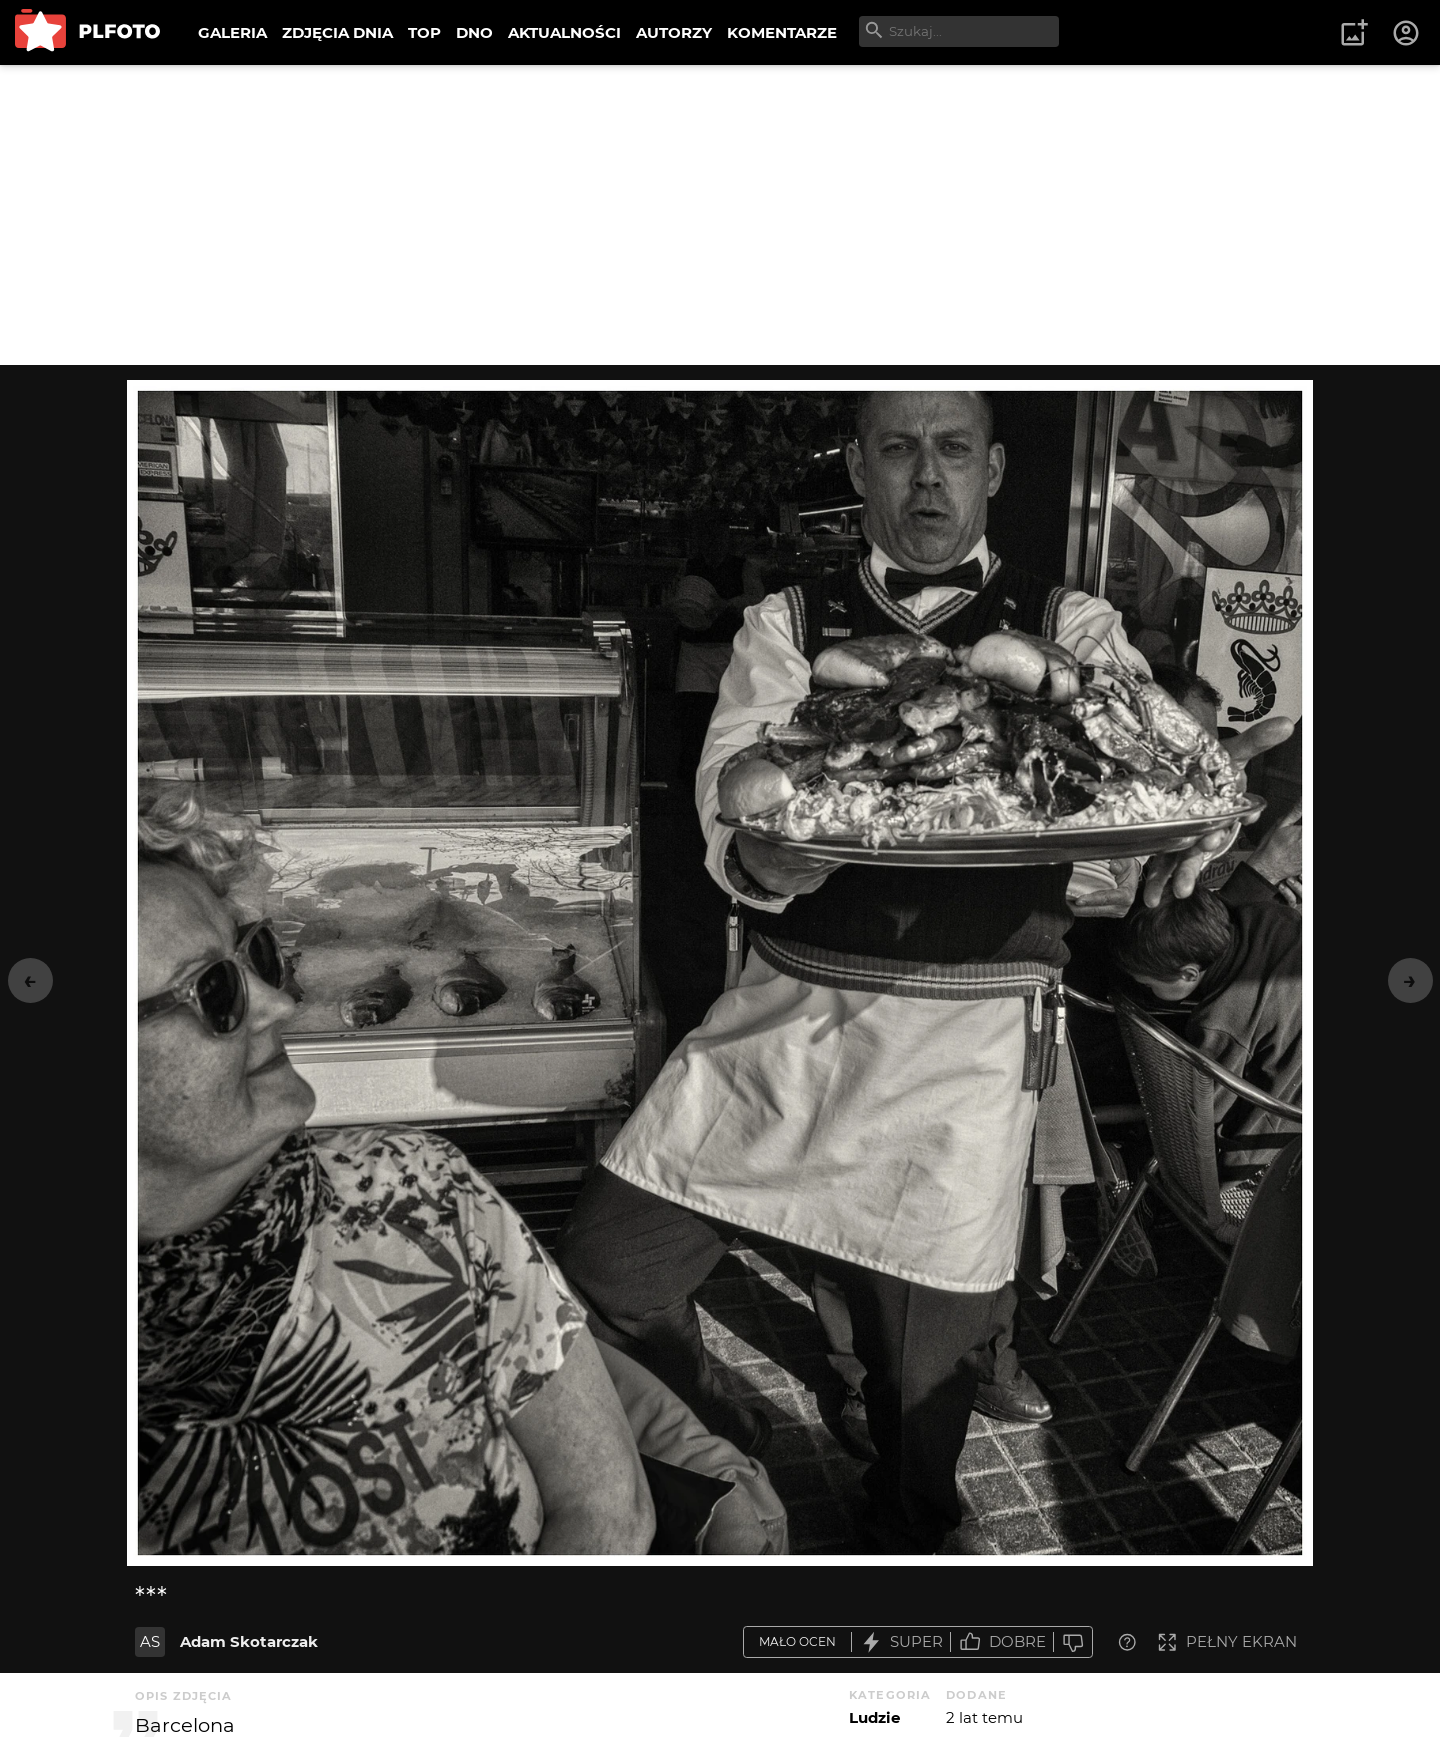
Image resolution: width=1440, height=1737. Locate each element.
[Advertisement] (720, 215)
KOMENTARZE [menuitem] (782, 32)
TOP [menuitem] (424, 32)
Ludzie (874, 1717)
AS (150, 1641)
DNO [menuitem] (474, 32)
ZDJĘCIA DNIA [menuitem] (337, 32)
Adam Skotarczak (249, 1641)
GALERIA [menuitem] (232, 32)
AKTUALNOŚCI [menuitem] (564, 32)
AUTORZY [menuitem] (674, 32)
